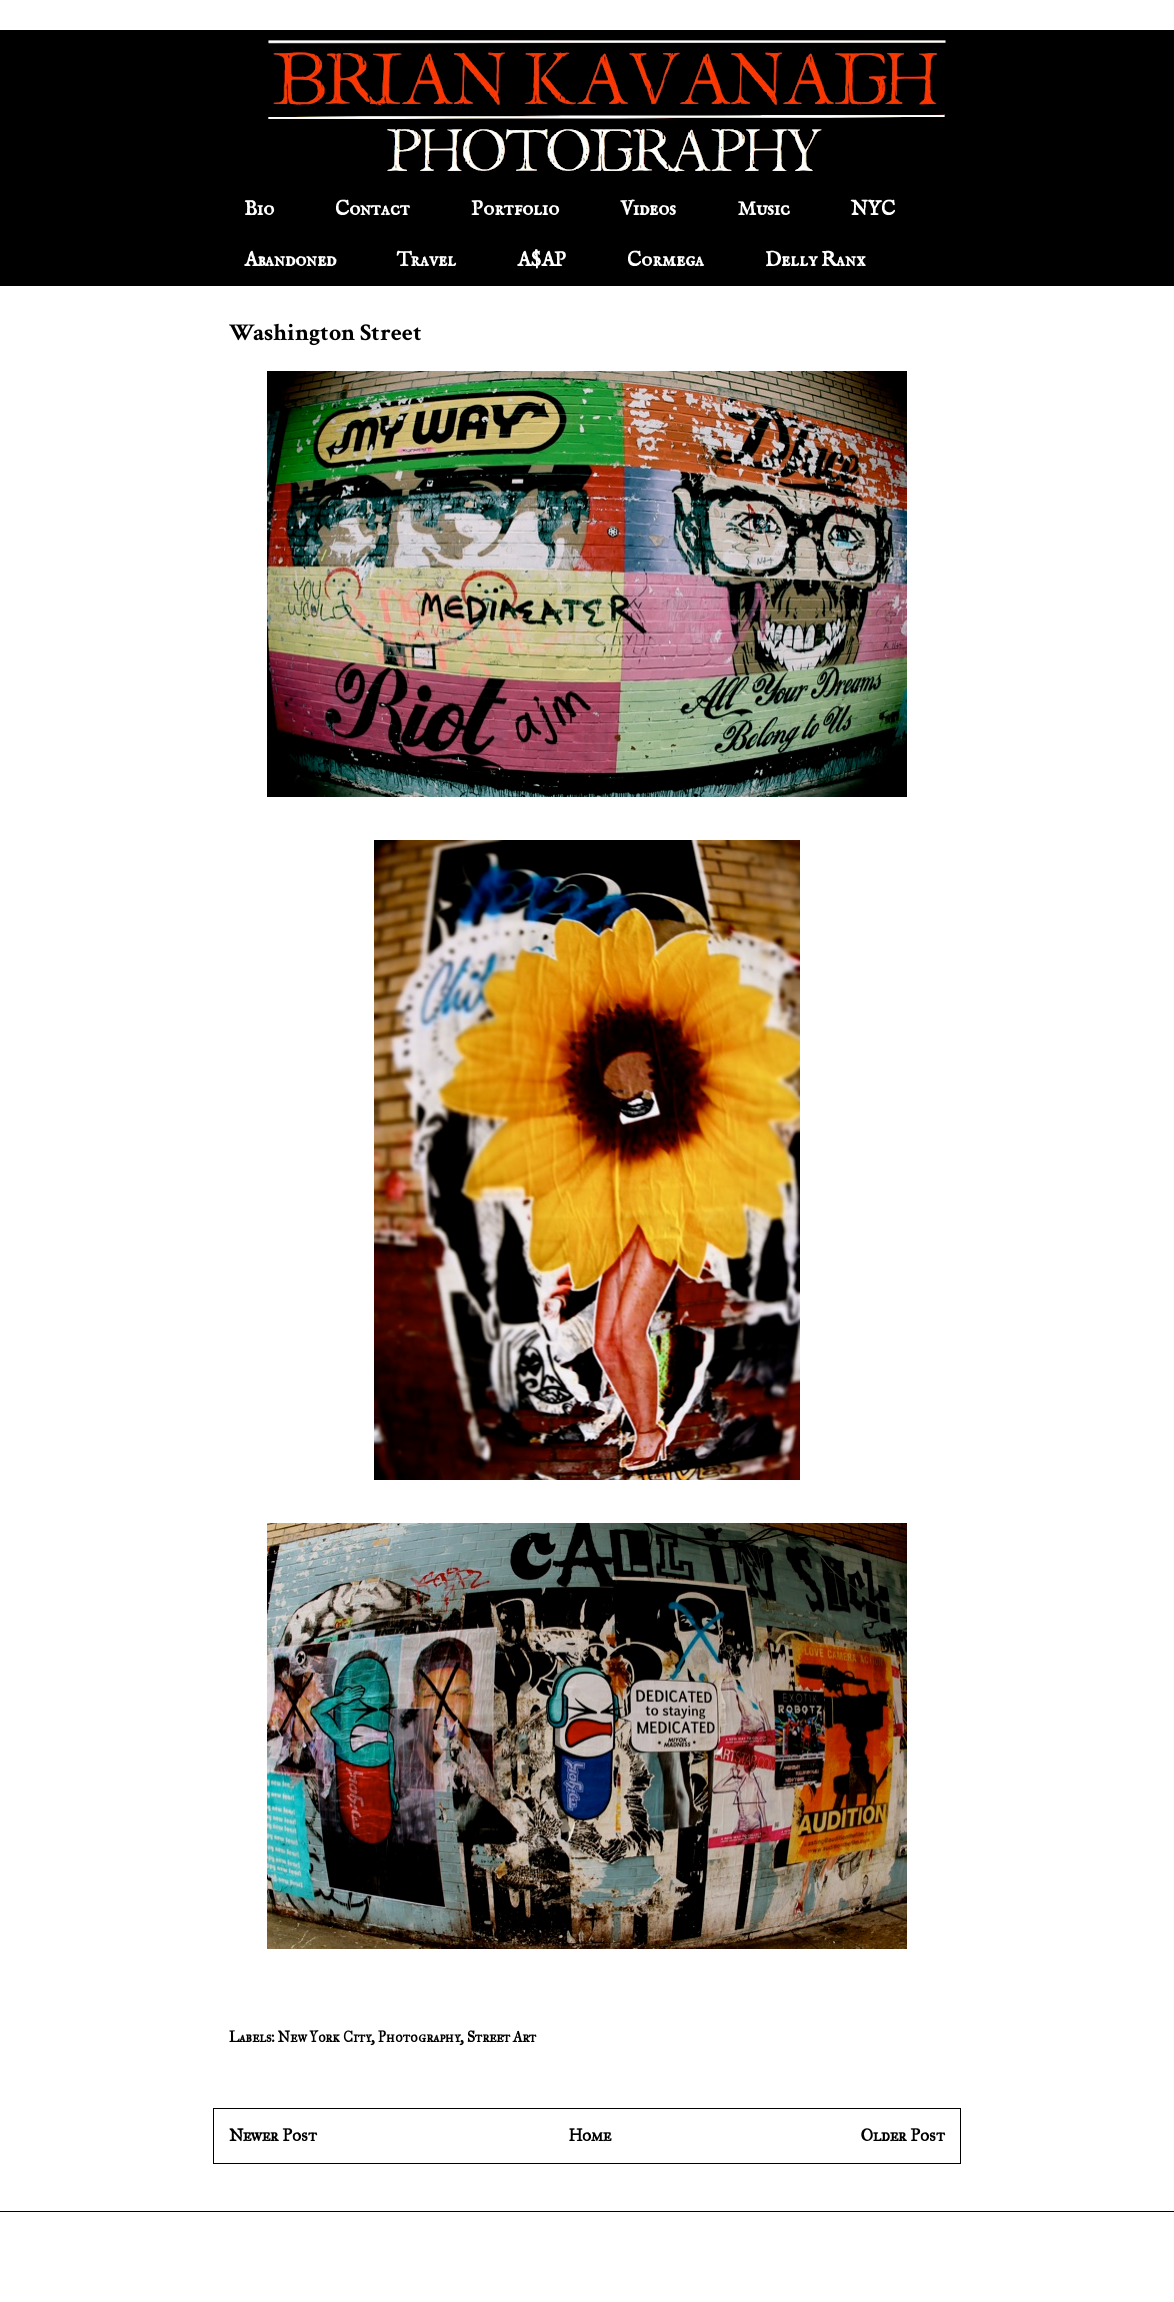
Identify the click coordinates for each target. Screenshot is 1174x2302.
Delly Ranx (815, 260)
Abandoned (290, 260)
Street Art (501, 2037)
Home (589, 2135)
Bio (259, 209)
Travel (426, 260)
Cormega (665, 260)
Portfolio (515, 209)
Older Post (903, 2135)
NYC (873, 209)
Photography (419, 2037)
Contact (372, 209)
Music (763, 209)
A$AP (541, 260)
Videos (648, 209)
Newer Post (273, 2135)
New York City (324, 2037)
